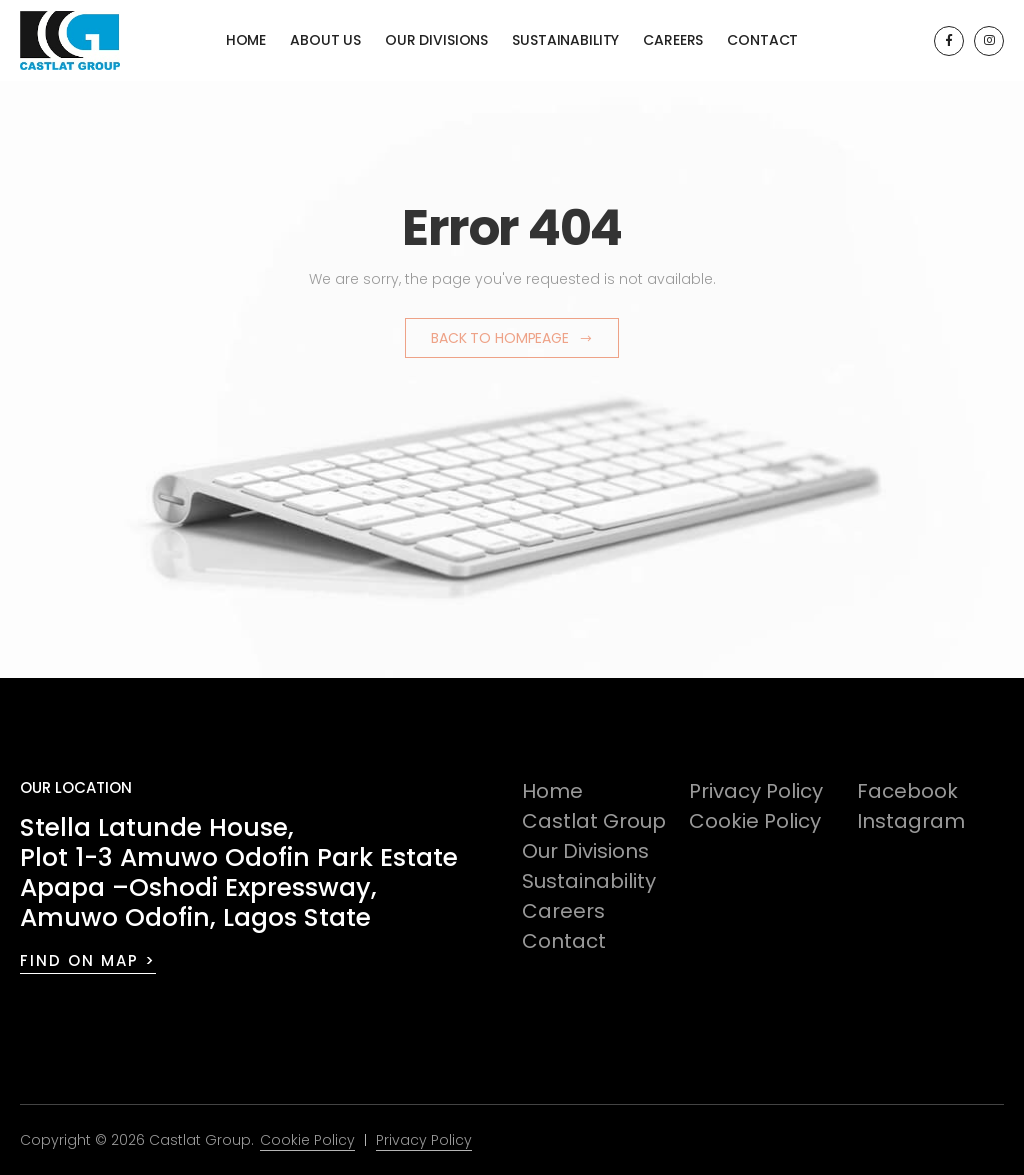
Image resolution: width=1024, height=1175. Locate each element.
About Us (325, 40)
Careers (673, 40)
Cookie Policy (755, 821)
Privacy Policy (756, 791)
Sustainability (565, 40)
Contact (762, 40)
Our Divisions (436, 40)
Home (246, 40)
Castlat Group (594, 821)
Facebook (907, 791)
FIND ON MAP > (88, 960)
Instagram (911, 821)
